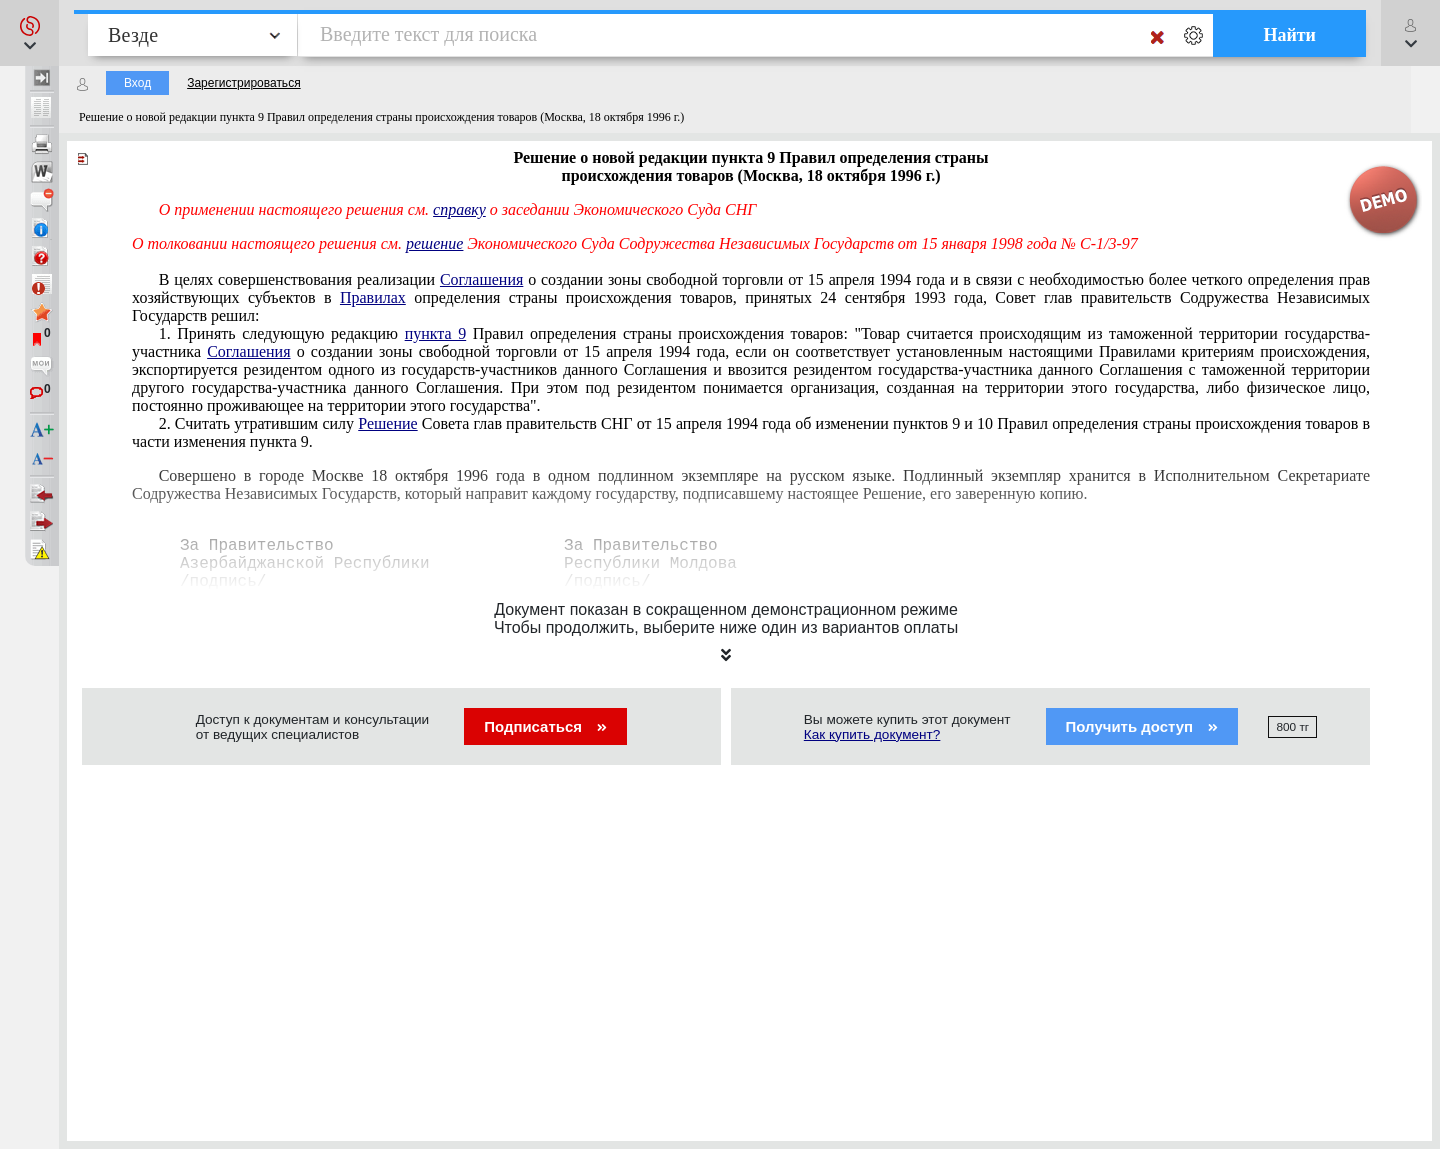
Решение (387, 423)
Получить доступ (1142, 726)
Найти (1289, 35)
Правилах (373, 297)
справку (459, 209)
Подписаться (545, 726)
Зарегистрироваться (243, 83)
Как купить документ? (872, 734)
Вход (137, 83)
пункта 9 (436, 333)
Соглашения (481, 279)
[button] (29, 33)
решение (434, 243)
